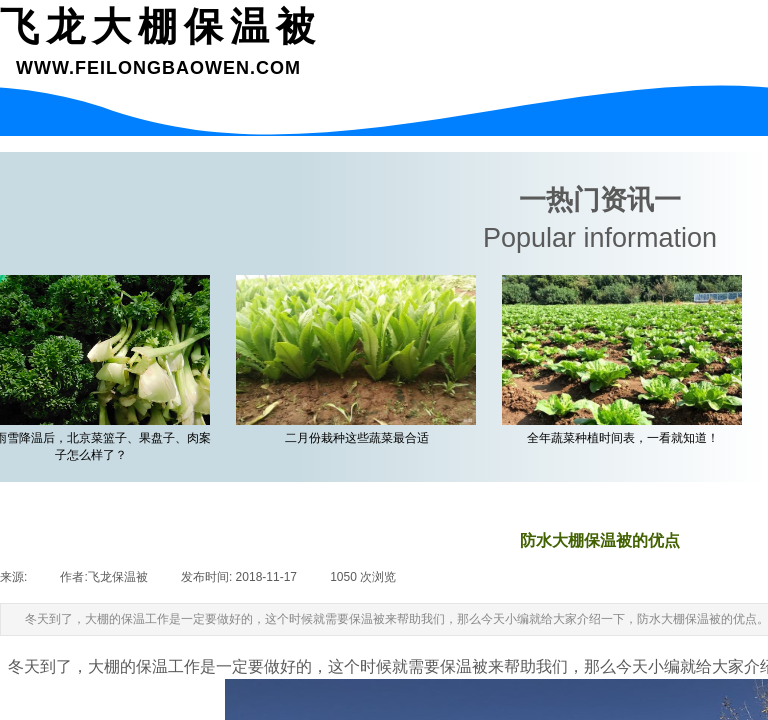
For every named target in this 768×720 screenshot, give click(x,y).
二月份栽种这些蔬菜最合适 (361, 438)
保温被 (464, 666)
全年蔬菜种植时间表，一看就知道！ (627, 438)
